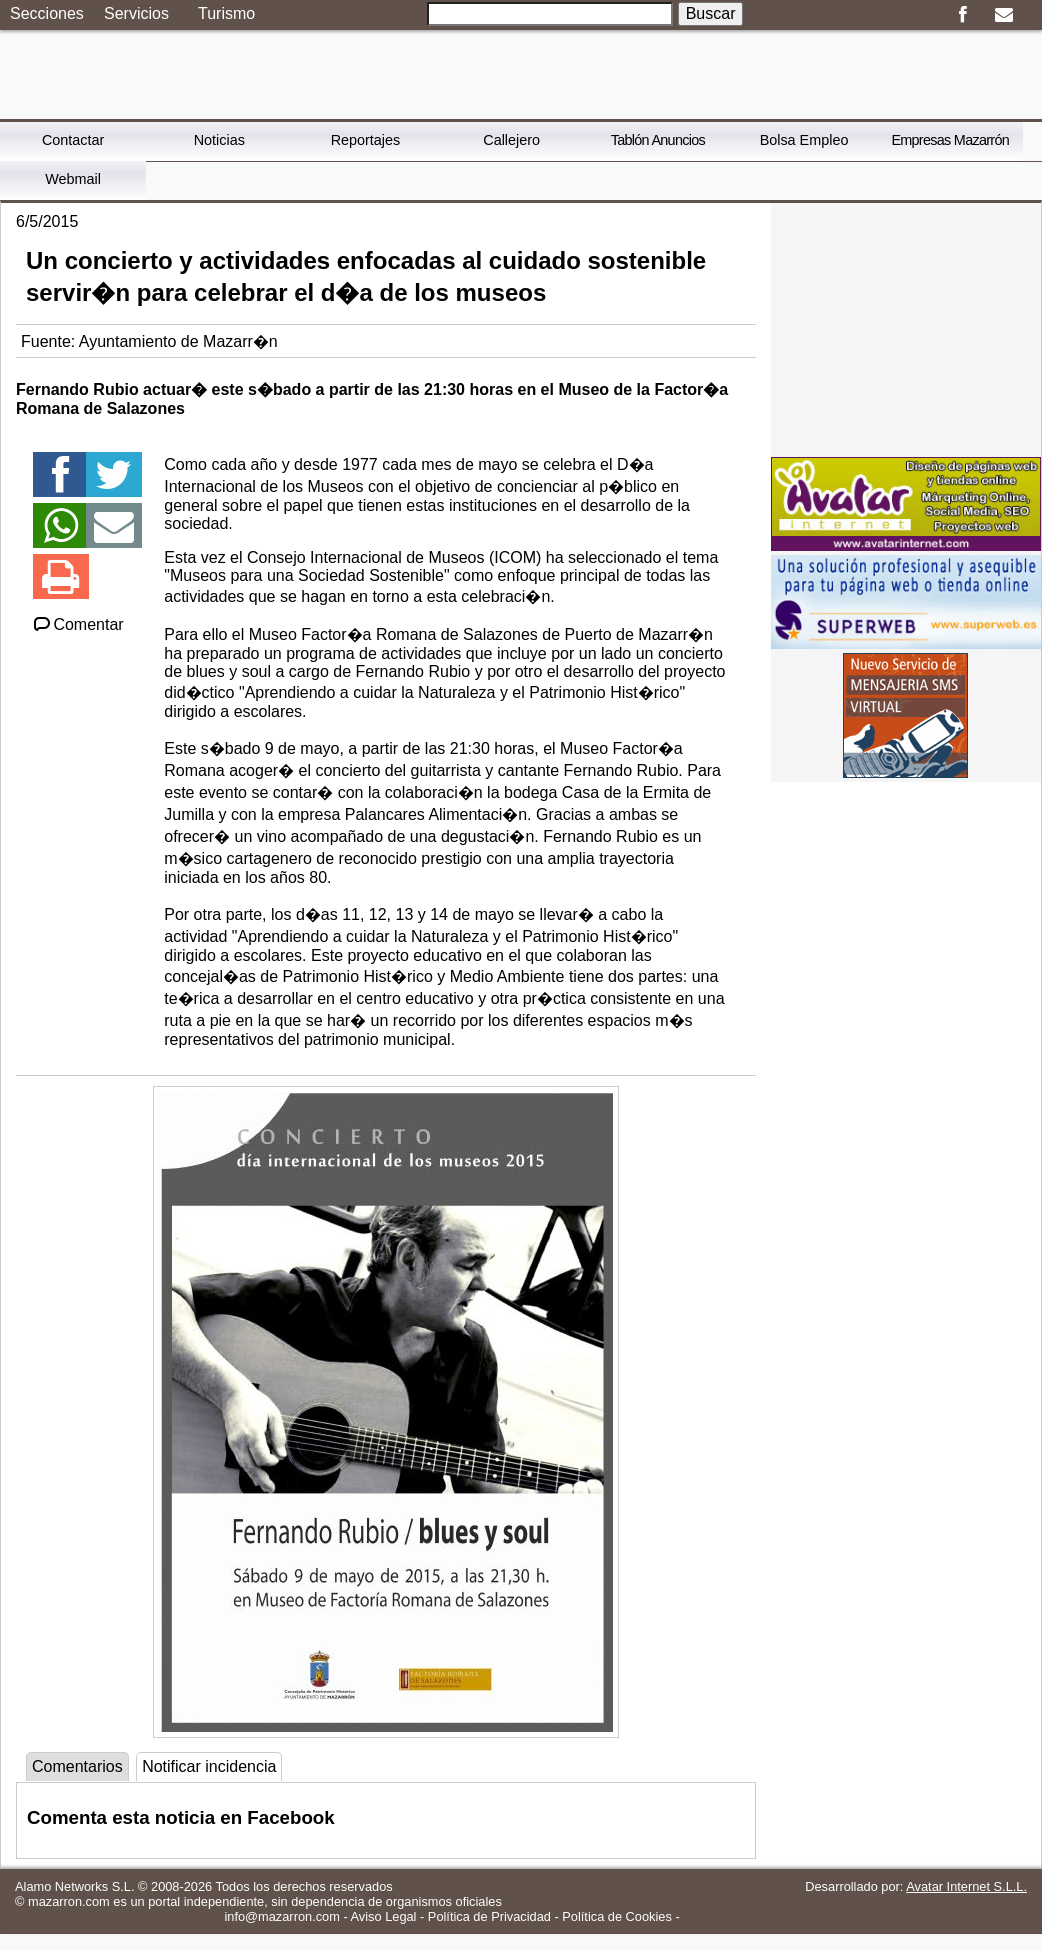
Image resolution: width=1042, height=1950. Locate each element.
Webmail (73, 179)
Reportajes (366, 140)
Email (1003, 15)
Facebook (962, 15)
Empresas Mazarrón (950, 140)
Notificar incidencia (209, 1766)
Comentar (77, 624)
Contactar (73, 140)
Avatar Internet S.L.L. (966, 1886)
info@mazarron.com (281, 1916)
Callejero (511, 140)
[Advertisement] (906, 328)
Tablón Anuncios (658, 140)
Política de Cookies (617, 1916)
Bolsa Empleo (804, 140)
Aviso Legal (384, 1916)
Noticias (219, 140)
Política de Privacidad (489, 1916)
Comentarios (77, 1766)
